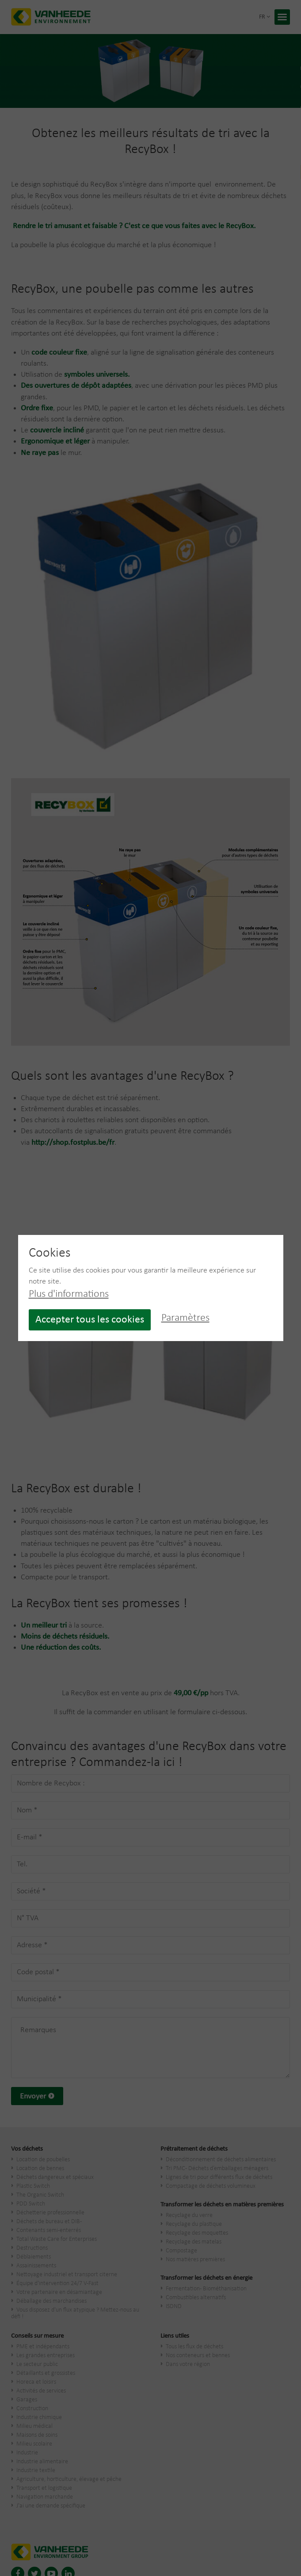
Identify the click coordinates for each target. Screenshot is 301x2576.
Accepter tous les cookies (89, 1320)
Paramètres (185, 1318)
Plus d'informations (69, 1294)
